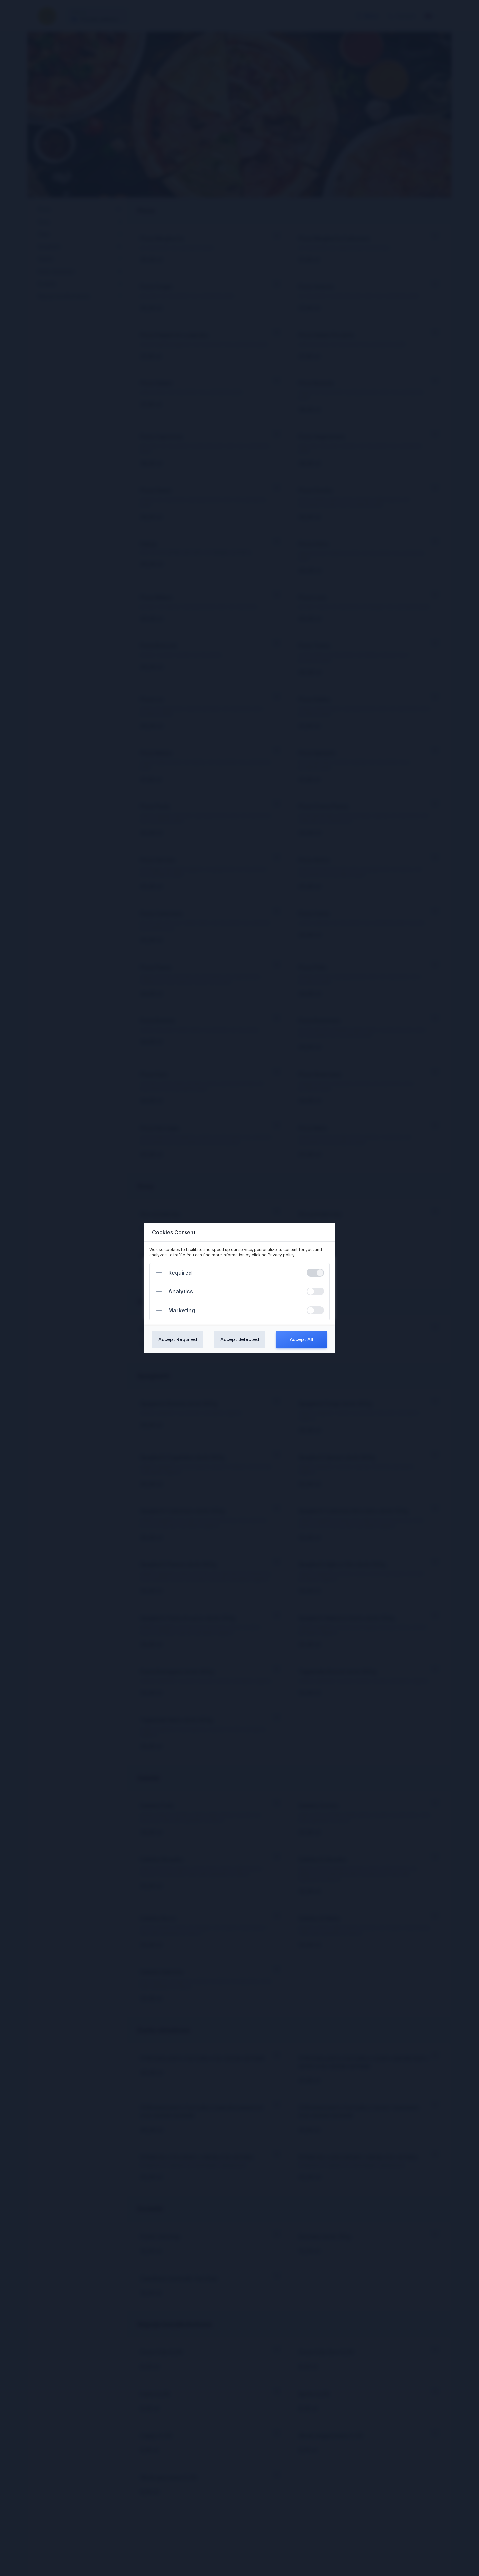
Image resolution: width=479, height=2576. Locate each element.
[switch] (315, 1273)
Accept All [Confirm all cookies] (301, 1339)
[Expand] (159, 1272)
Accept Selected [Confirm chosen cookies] (239, 1339)
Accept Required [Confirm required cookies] (177, 1339)
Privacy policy (281, 1254)
